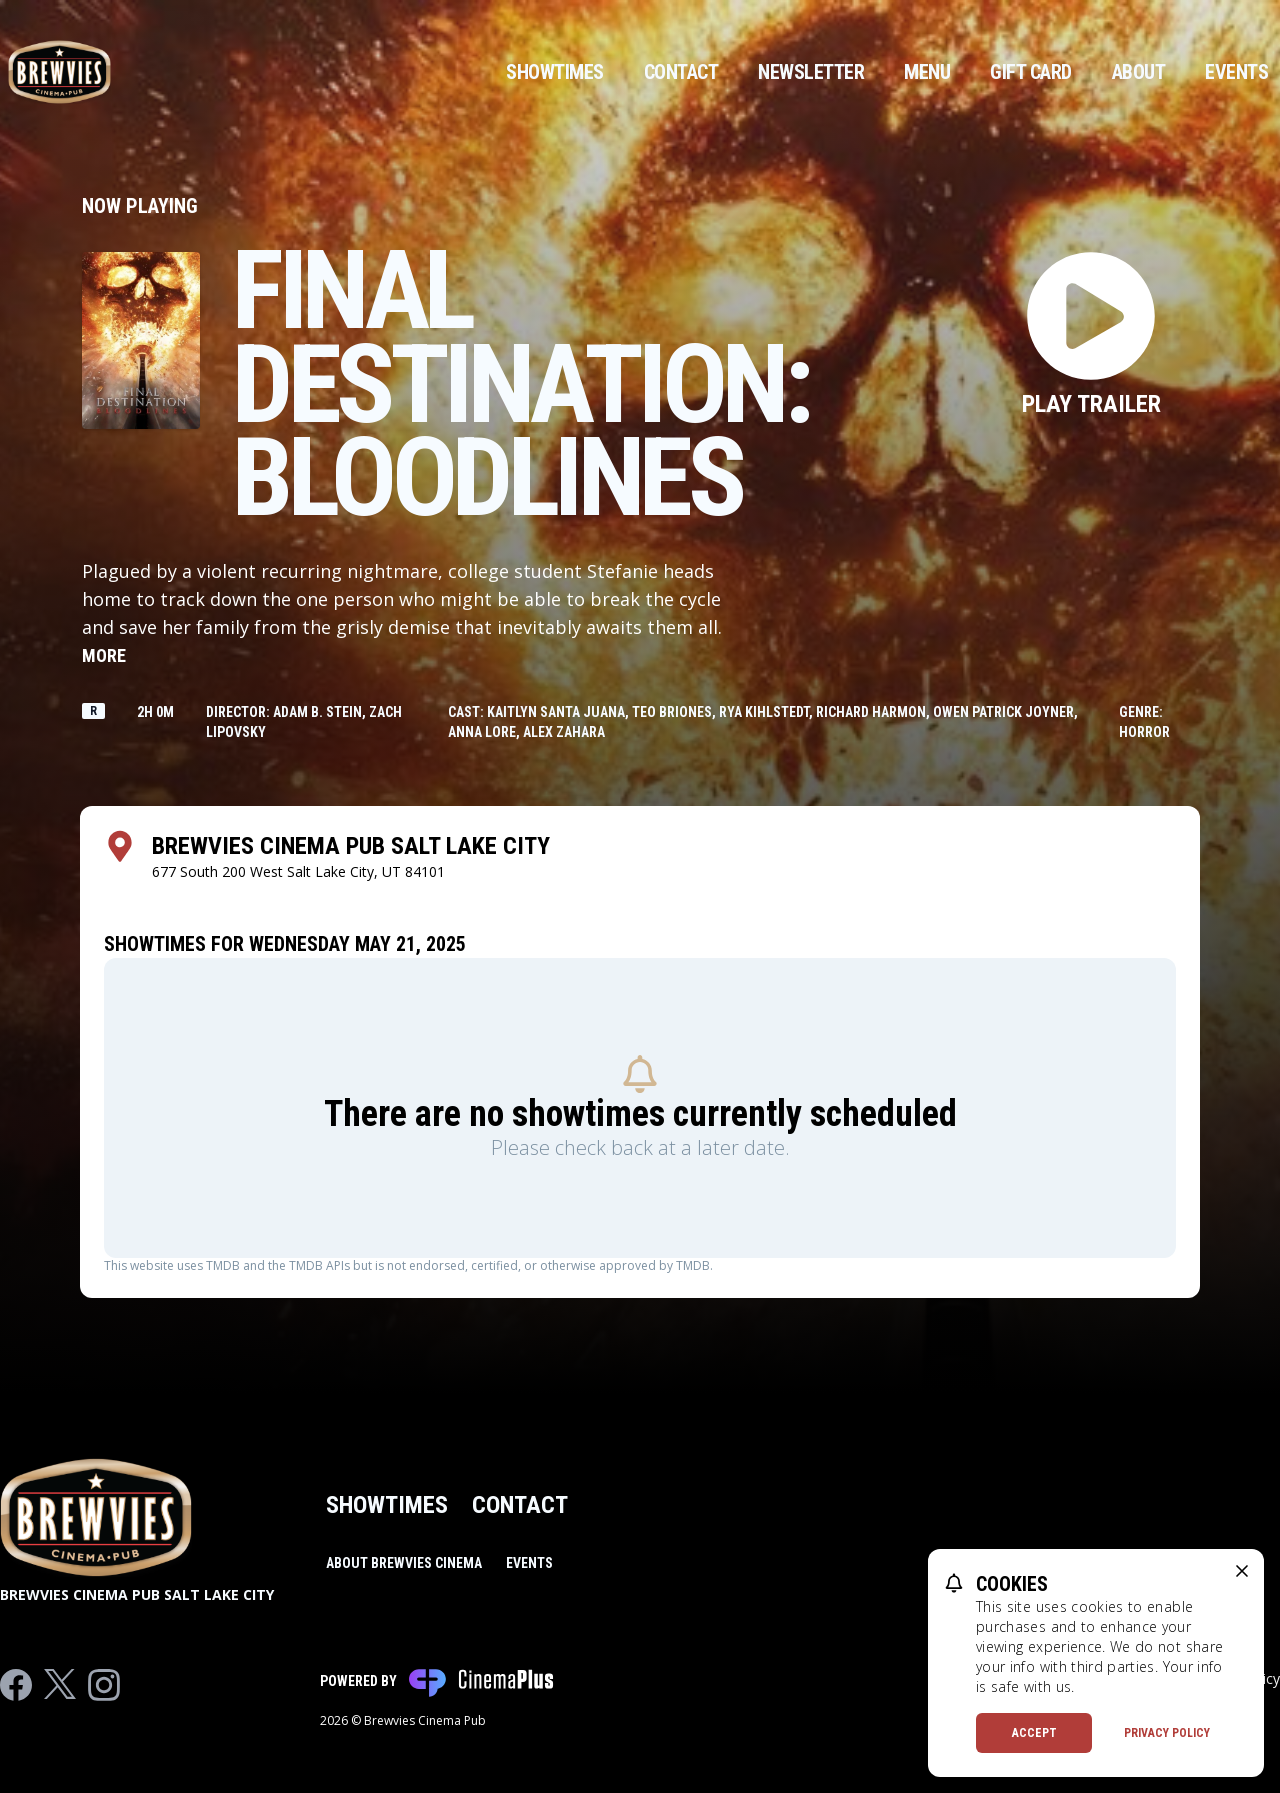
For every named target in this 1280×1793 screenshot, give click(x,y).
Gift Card (1031, 72)
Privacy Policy (1167, 1733)
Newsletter (811, 72)
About (1139, 72)
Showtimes (555, 72)
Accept (1034, 1733)
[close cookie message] (1242, 1571)
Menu (927, 72)
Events (1236, 72)
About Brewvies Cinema (404, 1563)
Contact (681, 72)
